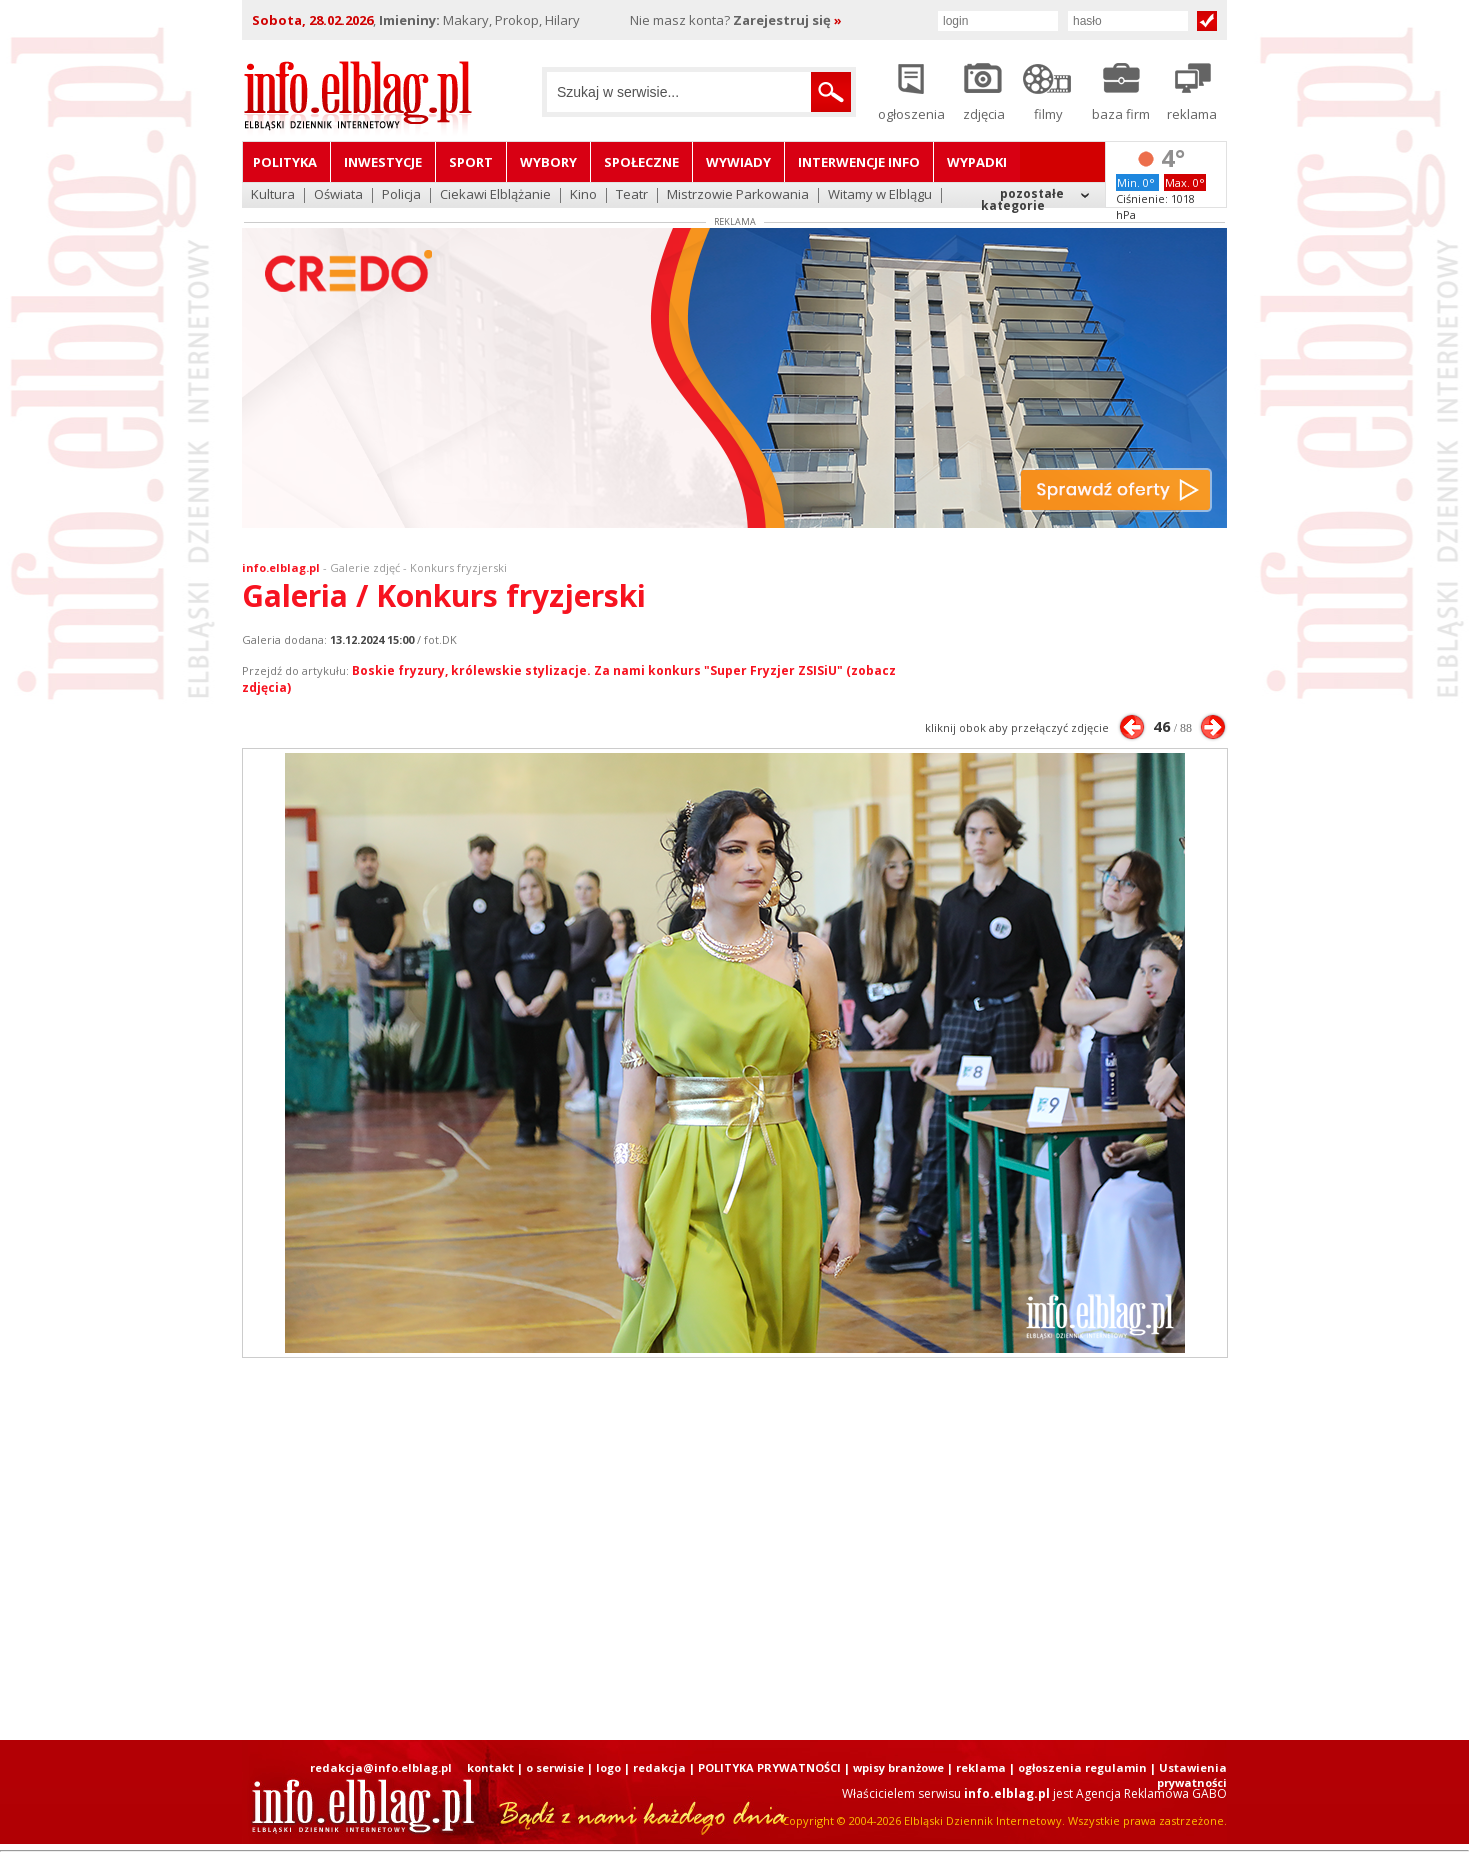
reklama (981, 1767)
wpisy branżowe (898, 1767)
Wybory (548, 162)
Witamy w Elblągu (880, 195)
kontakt (490, 1767)
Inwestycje (383, 162)
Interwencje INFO (859, 162)
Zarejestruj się (787, 20)
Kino (583, 195)
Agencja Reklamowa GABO (1151, 1793)
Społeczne (641, 162)
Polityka (285, 162)
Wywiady (738, 162)
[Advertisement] (735, 1549)
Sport (471, 162)
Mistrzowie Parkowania (738, 195)
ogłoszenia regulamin (1082, 1767)
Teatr (632, 195)
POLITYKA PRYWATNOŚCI (769, 1767)
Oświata (338, 195)
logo (608, 1767)
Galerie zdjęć (365, 567)
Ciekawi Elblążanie (495, 195)
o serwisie (555, 1767)
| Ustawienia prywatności (1188, 1775)
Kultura (273, 195)
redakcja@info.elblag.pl (381, 1767)
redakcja (659, 1767)
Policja (401, 195)
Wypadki (977, 162)
